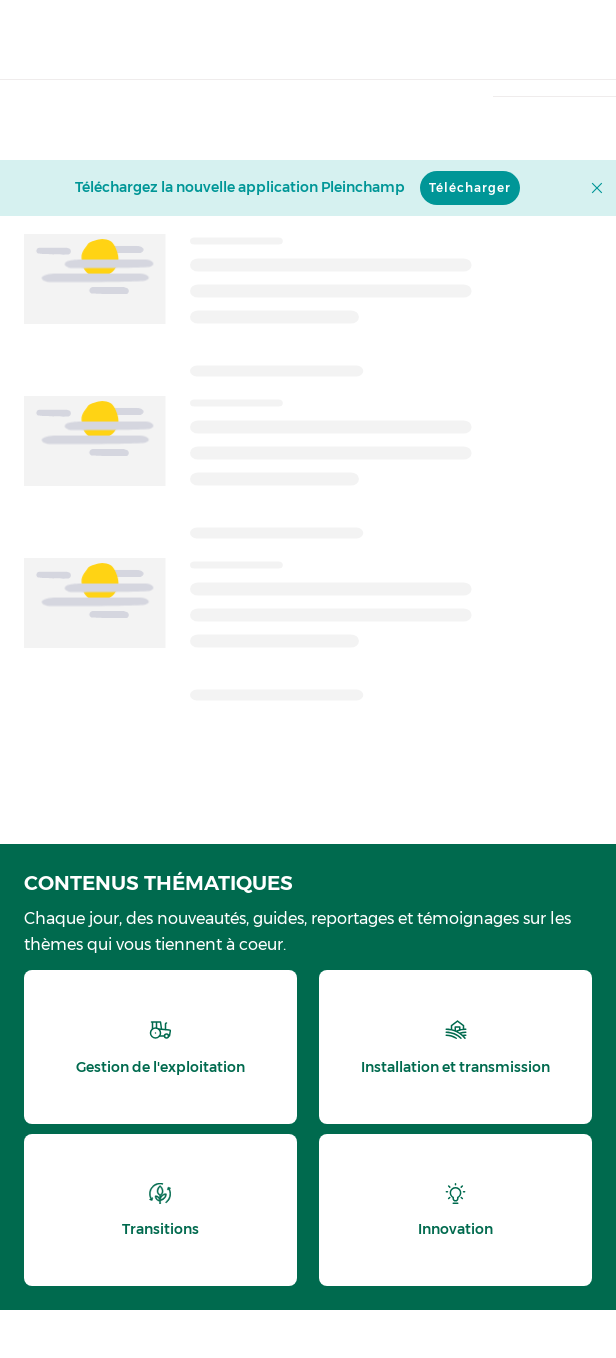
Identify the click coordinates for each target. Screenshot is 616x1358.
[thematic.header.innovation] (455, 1210)
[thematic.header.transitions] (160, 1210)
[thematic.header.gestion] (160, 1047)
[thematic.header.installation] (455, 1047)
